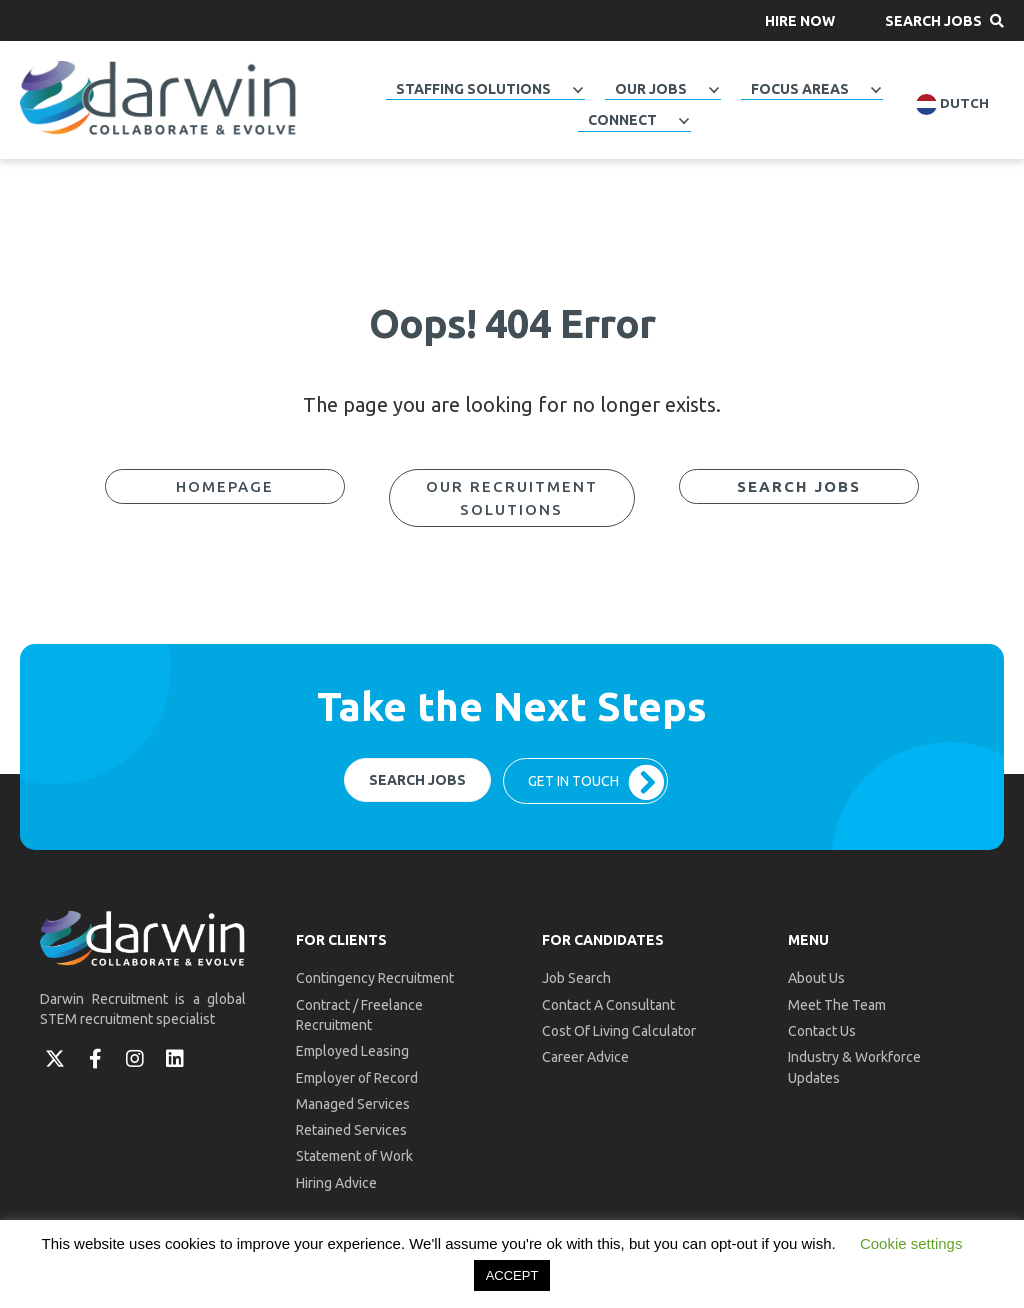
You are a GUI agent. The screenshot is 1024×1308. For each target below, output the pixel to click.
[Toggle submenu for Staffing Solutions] (578, 90)
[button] (800, 20)
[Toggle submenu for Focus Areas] (876, 90)
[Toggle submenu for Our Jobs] (714, 90)
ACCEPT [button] (512, 1275)
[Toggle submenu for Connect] (684, 121)
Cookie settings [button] (911, 1243)
